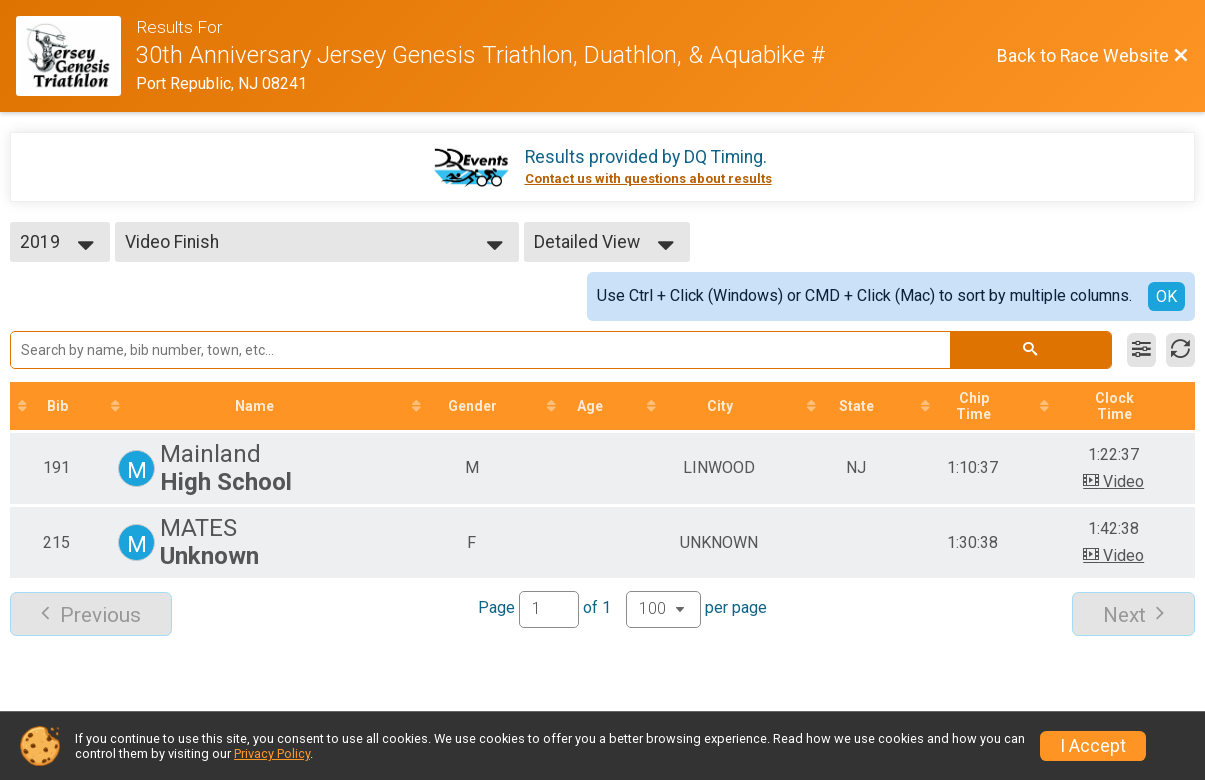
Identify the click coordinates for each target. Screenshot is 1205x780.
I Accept (1093, 746)
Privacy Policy (272, 753)
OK (1166, 296)
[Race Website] (76, 56)
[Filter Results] (1141, 350)
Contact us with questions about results (648, 178)
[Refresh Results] (1180, 350)
